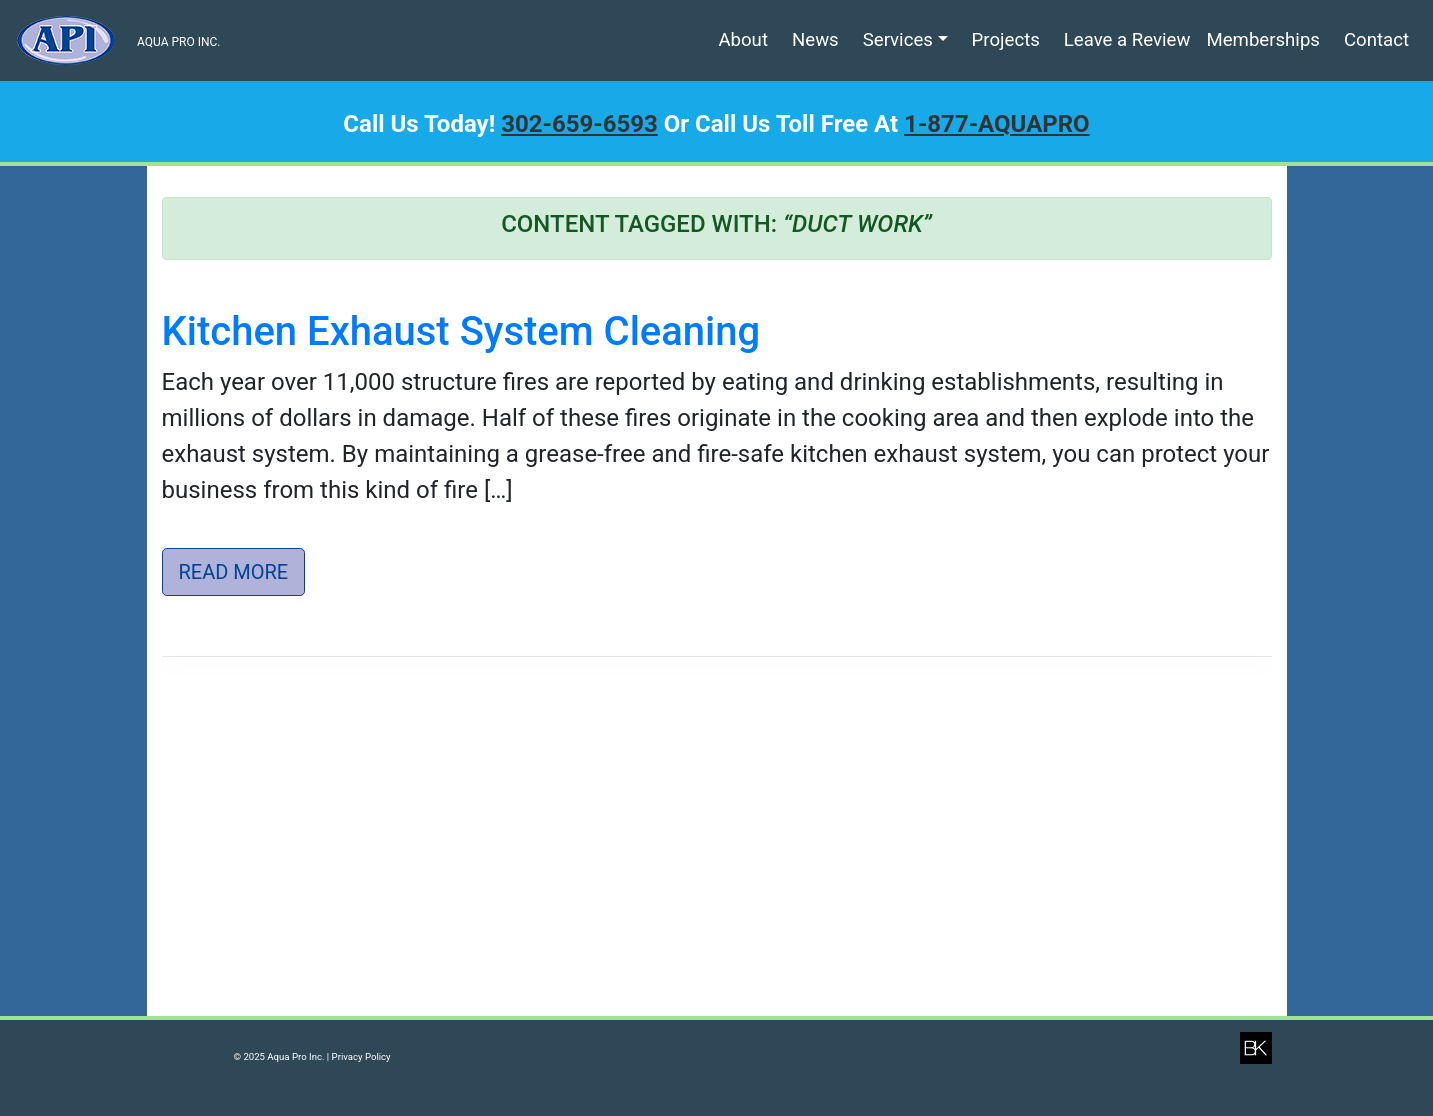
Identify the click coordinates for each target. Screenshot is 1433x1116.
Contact (1376, 40)
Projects (1006, 40)
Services (898, 40)
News (815, 40)
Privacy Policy (361, 1056)
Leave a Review (1127, 40)
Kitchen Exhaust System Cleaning (461, 331)
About (743, 40)
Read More (234, 572)
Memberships (1263, 40)
